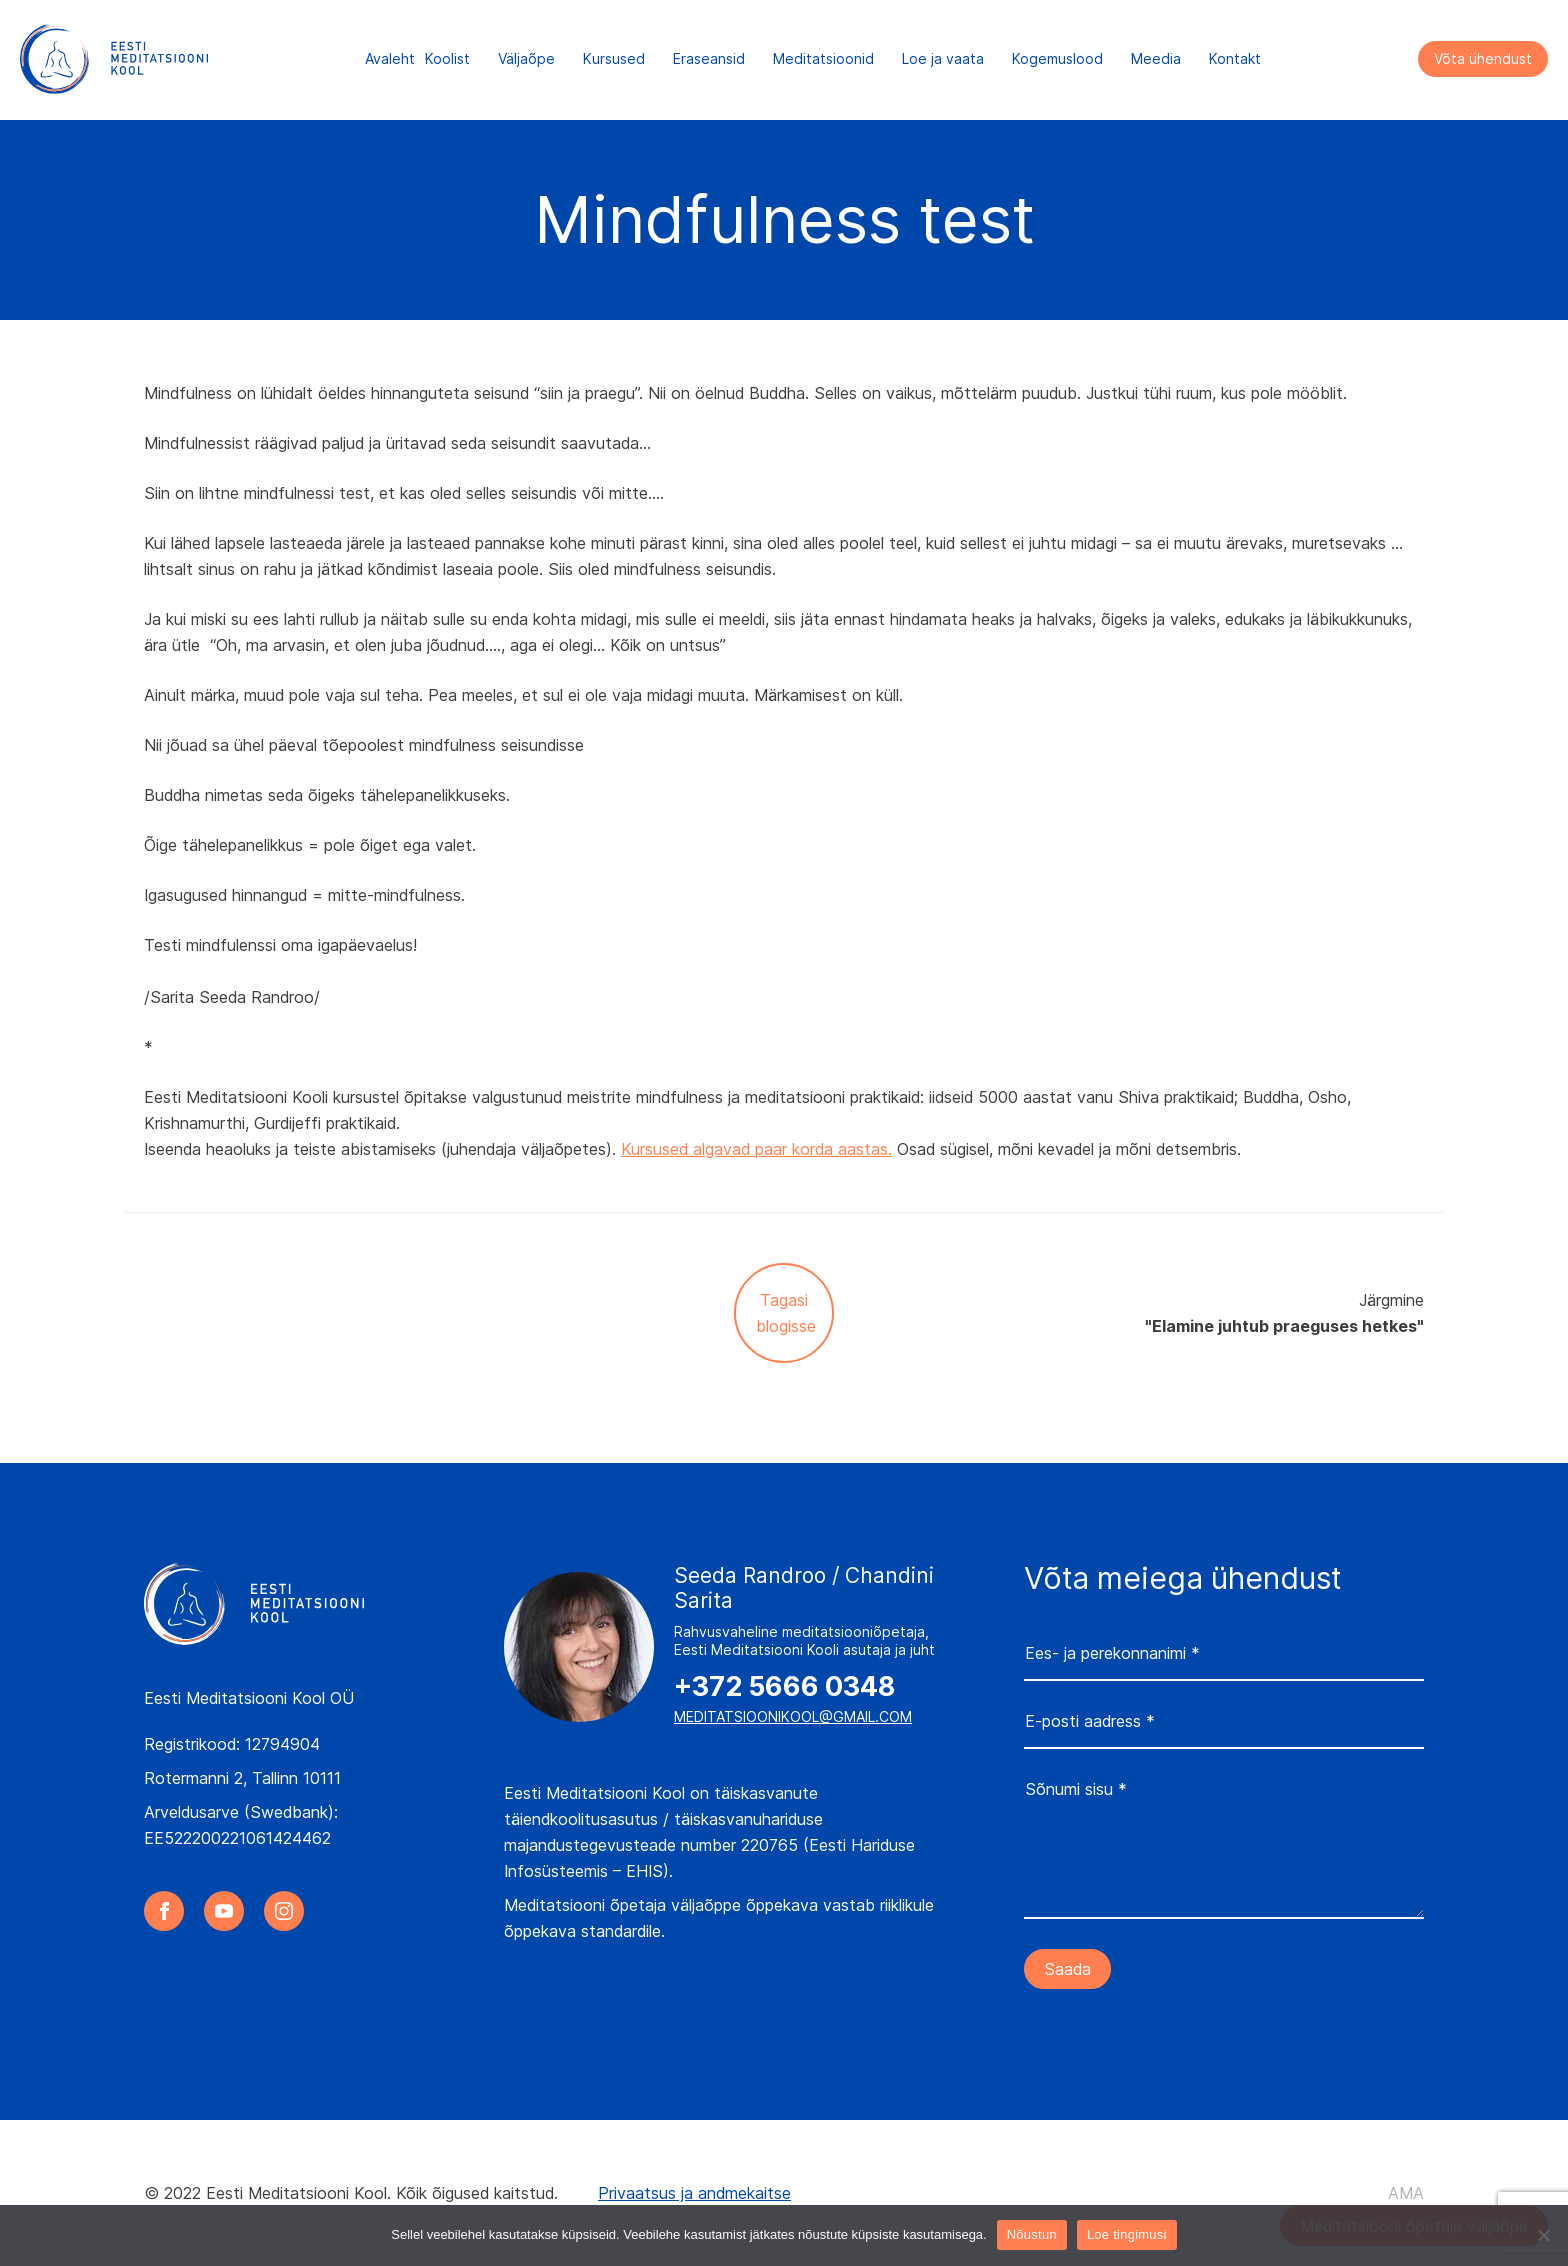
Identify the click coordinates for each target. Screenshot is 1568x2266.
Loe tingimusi (1127, 2234)
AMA (1406, 2193)
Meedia (1156, 59)
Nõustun (1032, 2234)
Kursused (614, 59)
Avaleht (390, 59)
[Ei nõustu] (1543, 2235)
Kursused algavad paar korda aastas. (756, 1149)
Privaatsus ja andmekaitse (694, 2193)
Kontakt (1235, 59)
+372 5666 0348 (784, 1687)
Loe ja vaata (943, 59)
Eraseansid (709, 59)
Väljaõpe (526, 59)
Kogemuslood (1057, 59)
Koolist (447, 59)
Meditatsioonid (823, 59)
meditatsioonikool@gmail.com (793, 1716)
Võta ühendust (1483, 59)
